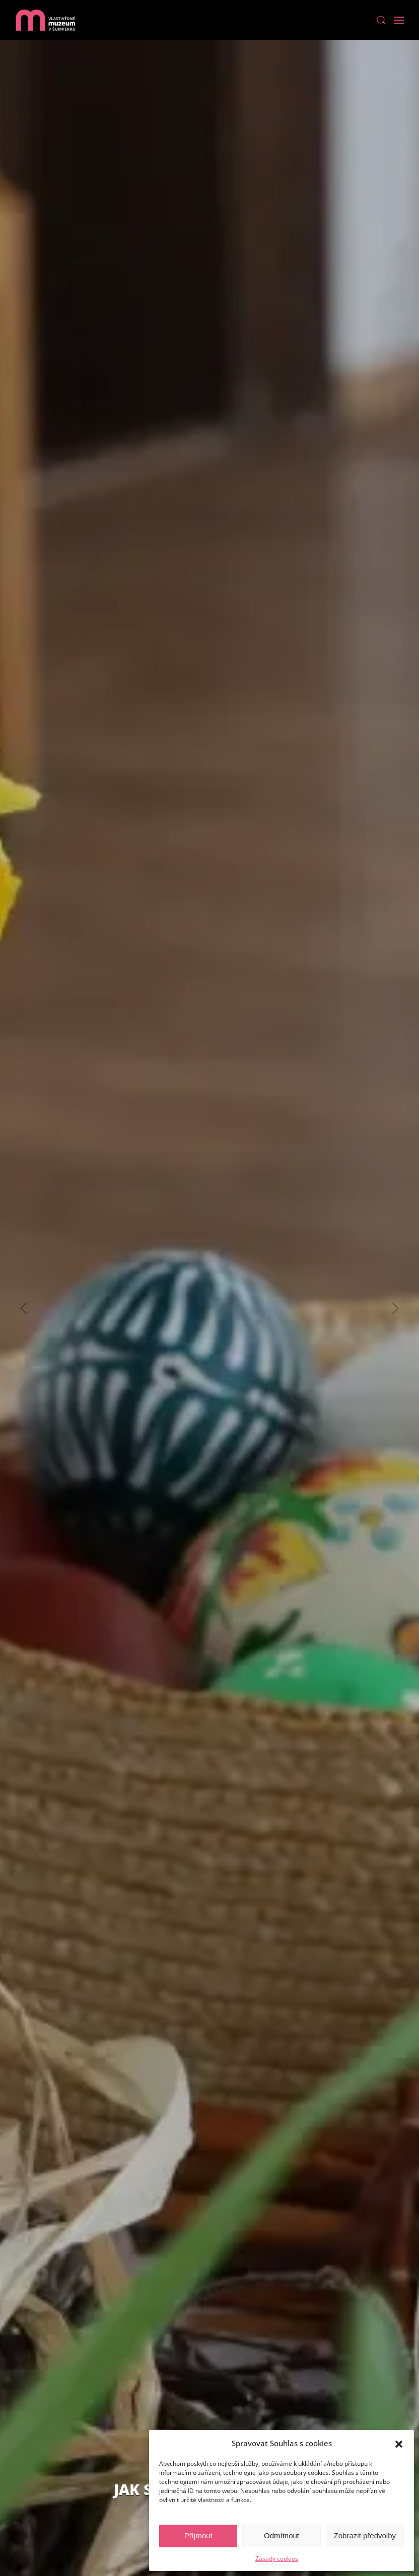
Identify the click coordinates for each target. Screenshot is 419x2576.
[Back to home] (45, 20)
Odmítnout (281, 2535)
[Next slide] (395, 1308)
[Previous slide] (23, 1308)
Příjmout (198, 2535)
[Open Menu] (399, 20)
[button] (399, 2443)
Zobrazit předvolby (365, 2535)
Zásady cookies (276, 2558)
